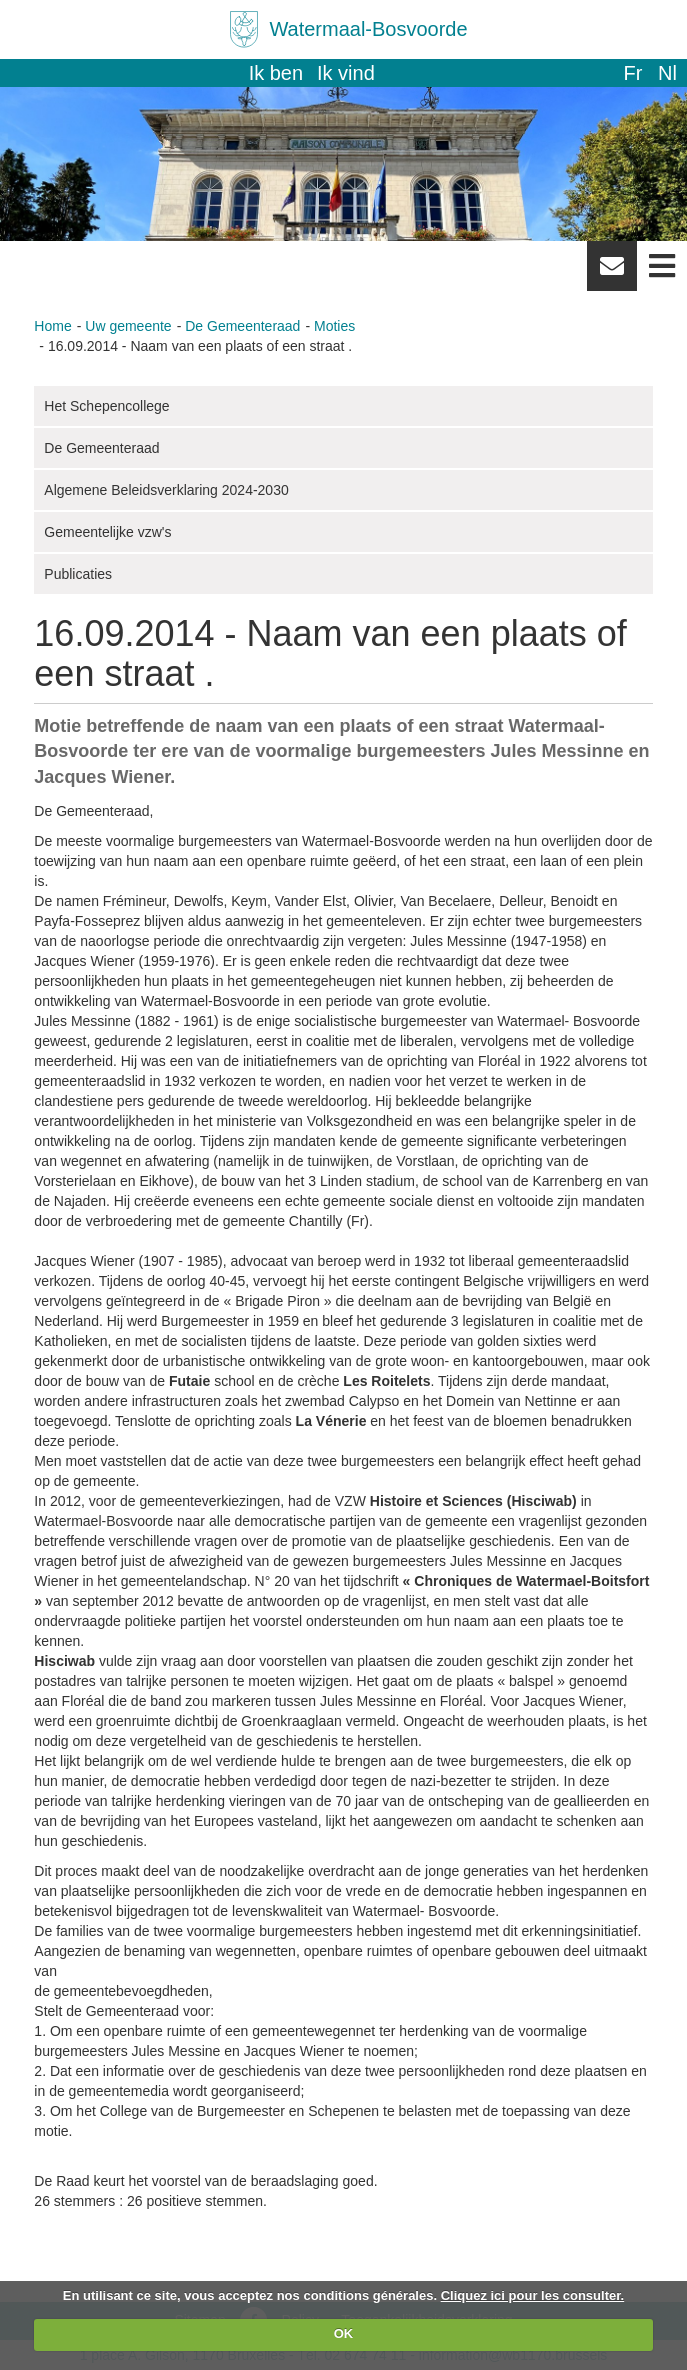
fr (632, 73)
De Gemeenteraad (242, 326)
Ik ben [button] (276, 73)
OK (344, 2333)
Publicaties (78, 574)
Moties (334, 326)
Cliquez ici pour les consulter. (533, 2295)
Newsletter (612, 273)
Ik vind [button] (346, 73)
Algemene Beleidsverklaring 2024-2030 (166, 490)
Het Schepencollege (106, 406)
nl (667, 73)
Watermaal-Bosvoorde (368, 29)
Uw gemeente (128, 326)
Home (52, 326)
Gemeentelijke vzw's (107, 532)
